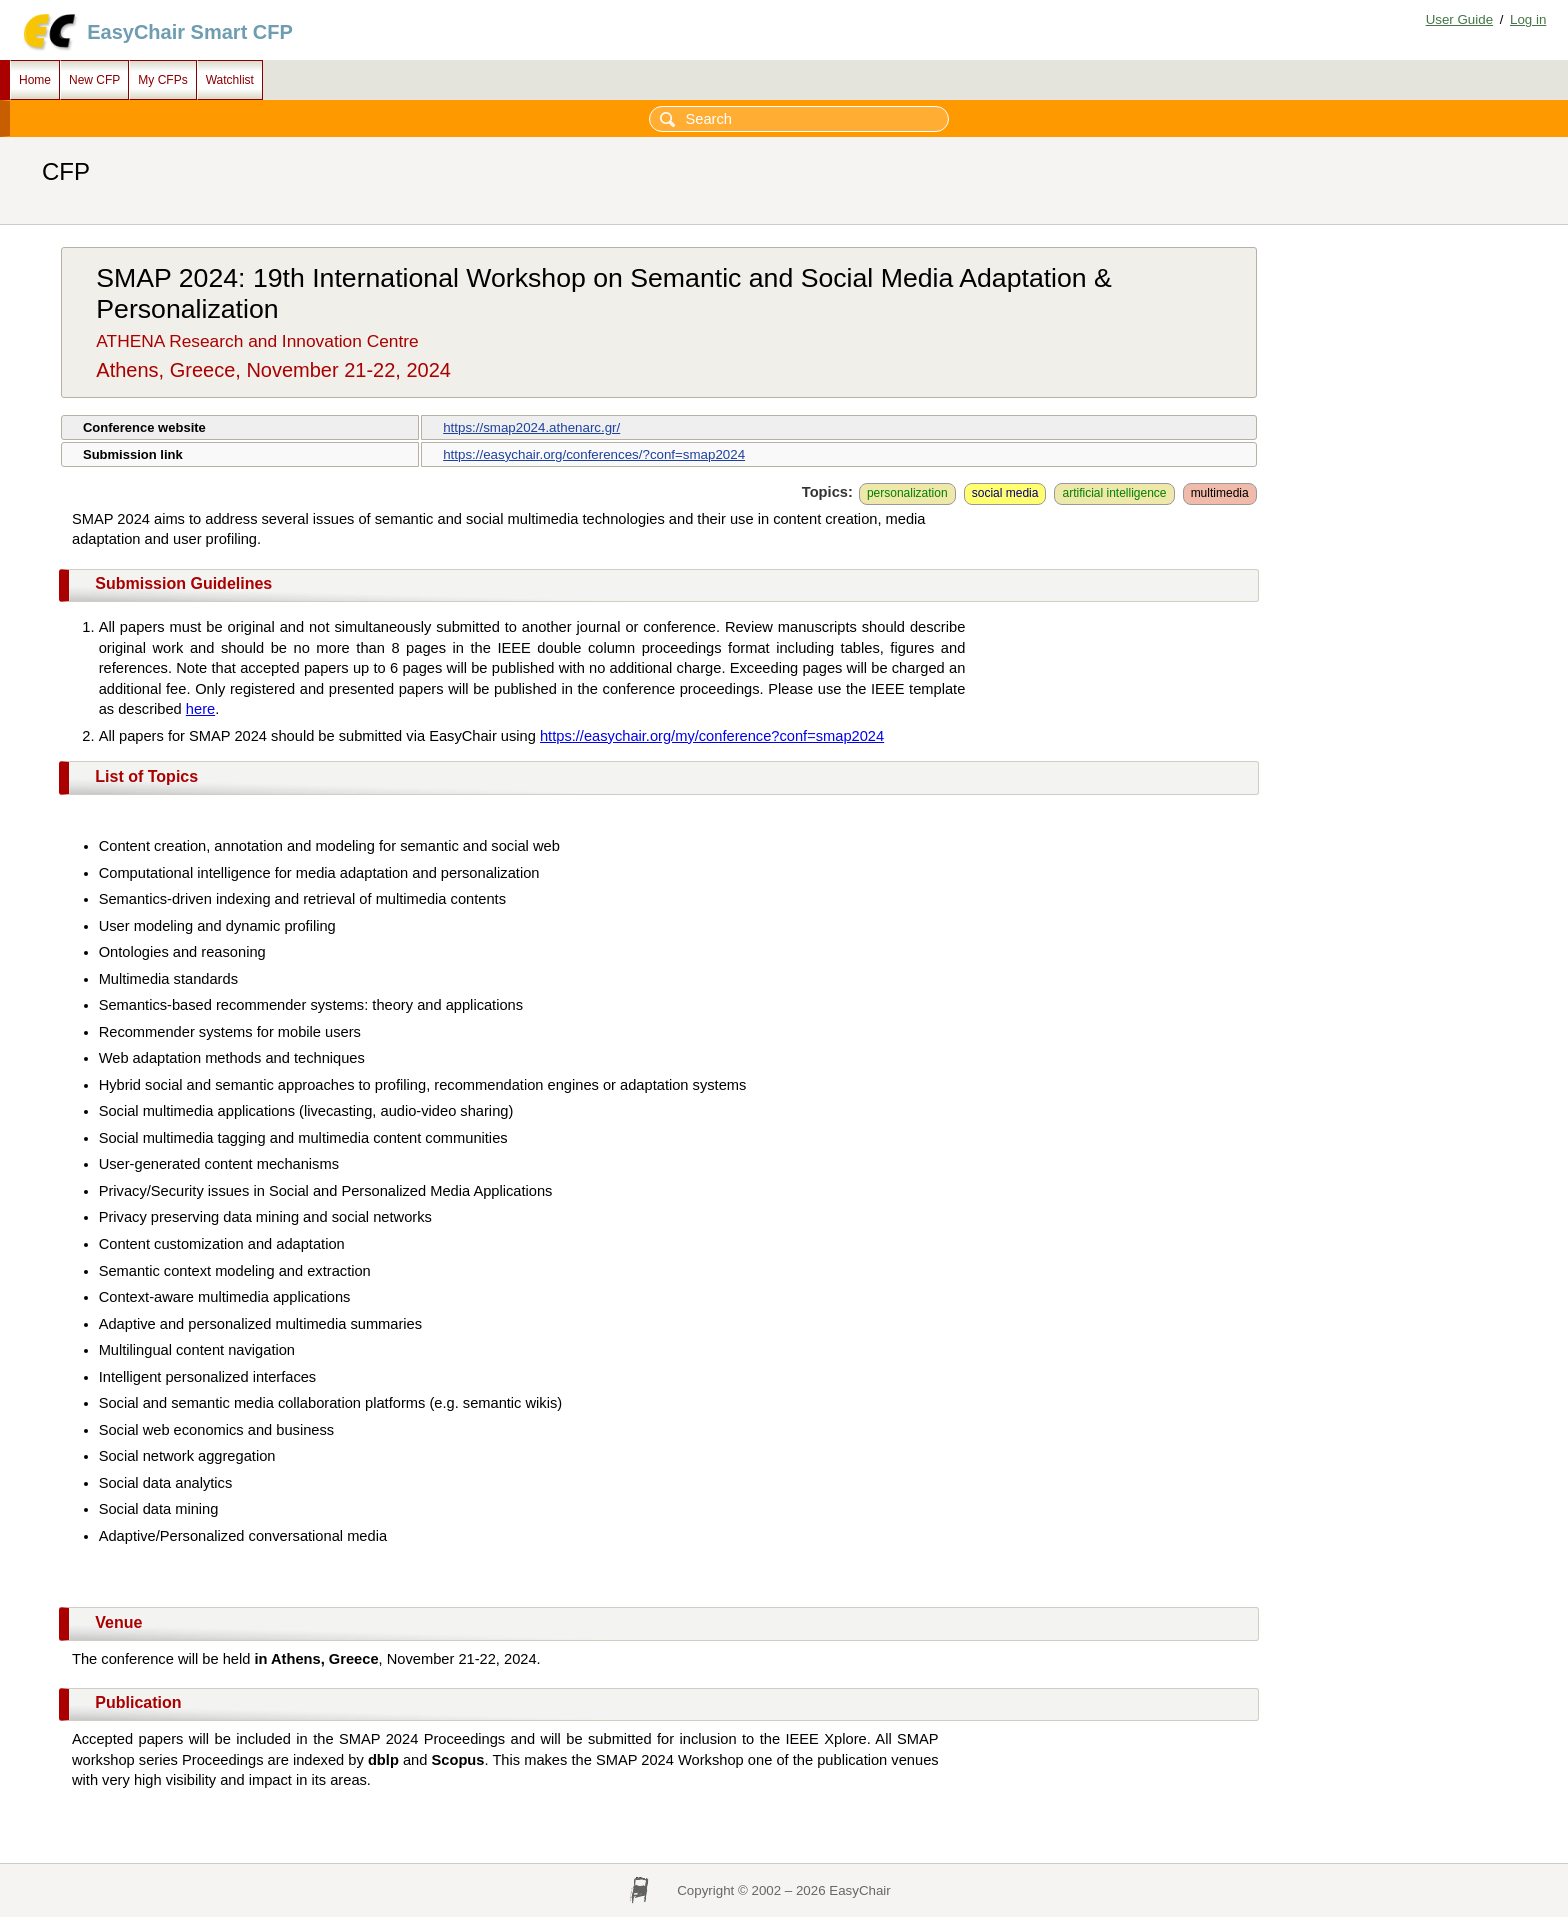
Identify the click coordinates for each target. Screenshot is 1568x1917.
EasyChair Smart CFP (190, 32)
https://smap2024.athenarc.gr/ (531, 427)
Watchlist (230, 80)
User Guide (1459, 19)
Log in (1528, 19)
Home (35, 80)
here (200, 709)
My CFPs (162, 80)
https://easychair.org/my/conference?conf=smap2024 (712, 736)
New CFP (94, 80)
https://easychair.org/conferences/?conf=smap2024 (594, 454)
